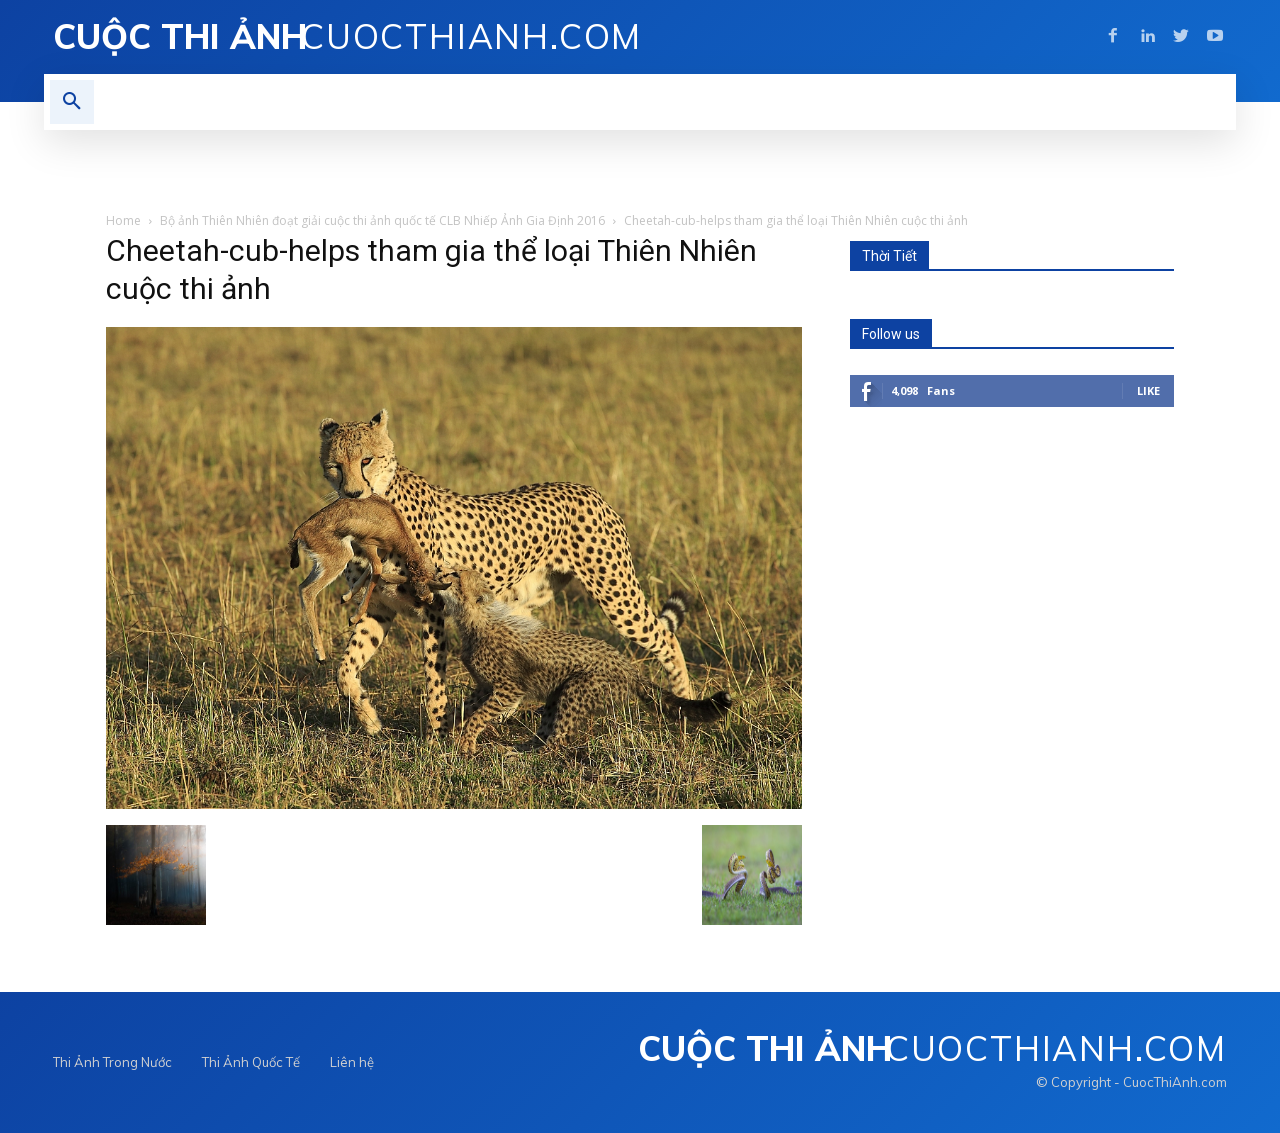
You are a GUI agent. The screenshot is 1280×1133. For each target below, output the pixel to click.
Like (1148, 390)
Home (123, 220)
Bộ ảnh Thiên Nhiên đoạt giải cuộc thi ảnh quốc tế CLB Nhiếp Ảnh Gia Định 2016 (382, 220)
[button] (72, 102)
